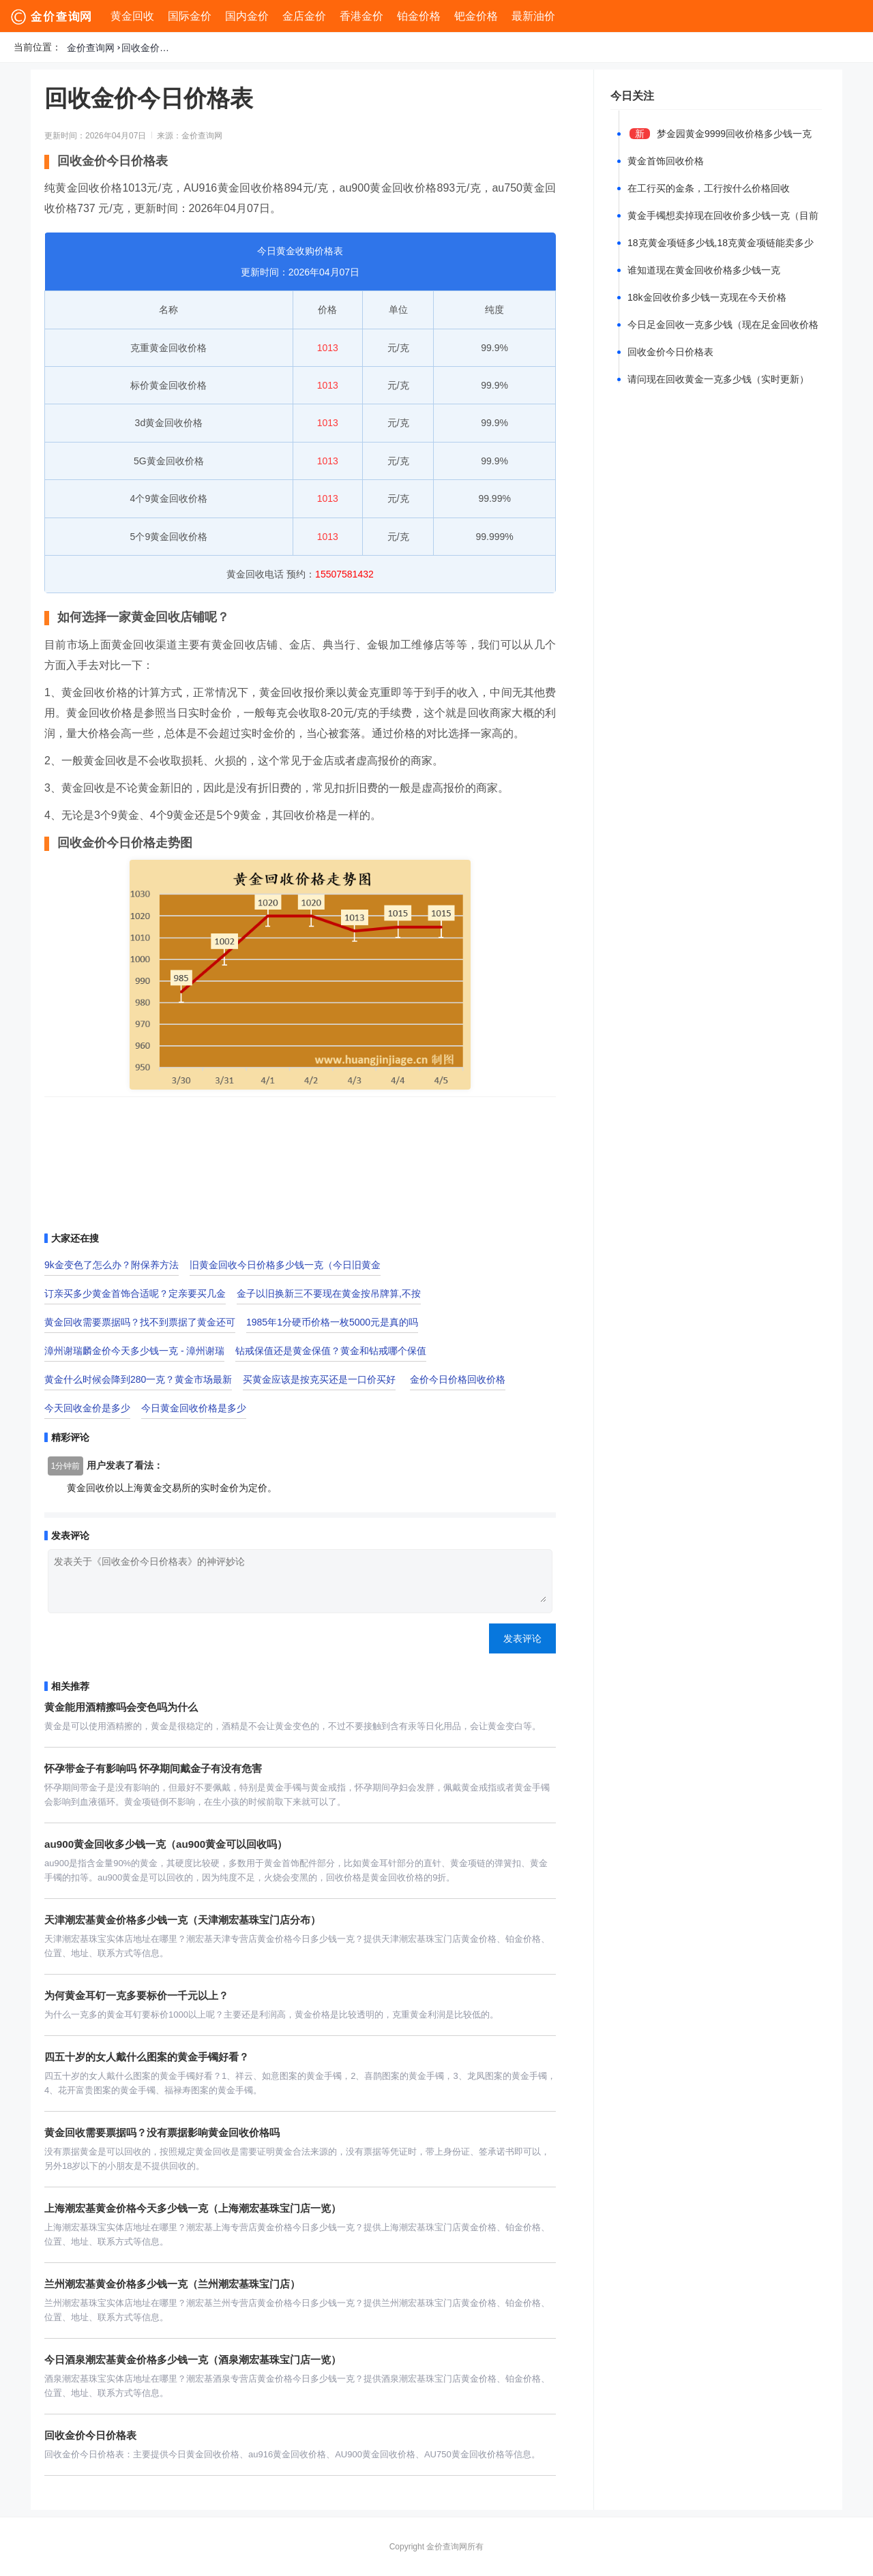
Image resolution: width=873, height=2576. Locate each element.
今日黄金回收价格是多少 (193, 1408)
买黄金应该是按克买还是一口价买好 (319, 1379)
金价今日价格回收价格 (457, 1379)
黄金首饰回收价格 (665, 160)
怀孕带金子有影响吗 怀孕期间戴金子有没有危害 (153, 1768)
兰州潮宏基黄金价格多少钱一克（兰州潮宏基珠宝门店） (172, 2284)
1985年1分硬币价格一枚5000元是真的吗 (332, 1322)
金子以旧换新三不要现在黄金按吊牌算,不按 (329, 1293)
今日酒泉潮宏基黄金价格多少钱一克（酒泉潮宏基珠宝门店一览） (192, 2359)
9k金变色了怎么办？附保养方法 (111, 1264)
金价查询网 (91, 47)
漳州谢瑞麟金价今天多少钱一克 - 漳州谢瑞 (134, 1350)
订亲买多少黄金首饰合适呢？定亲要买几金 (135, 1293)
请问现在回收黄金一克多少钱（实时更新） (718, 379)
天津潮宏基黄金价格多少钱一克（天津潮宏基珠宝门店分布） (182, 1920)
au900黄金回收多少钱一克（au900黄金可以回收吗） (165, 1844)
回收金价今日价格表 (148, 47)
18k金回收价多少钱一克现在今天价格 (706, 297)
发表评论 (522, 1638)
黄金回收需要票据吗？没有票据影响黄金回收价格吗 (162, 2132)
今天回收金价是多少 (87, 1408)
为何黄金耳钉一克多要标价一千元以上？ (136, 1995)
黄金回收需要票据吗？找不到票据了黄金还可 (139, 1322)
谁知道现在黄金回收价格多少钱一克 (703, 270)
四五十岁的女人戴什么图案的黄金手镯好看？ (146, 2057)
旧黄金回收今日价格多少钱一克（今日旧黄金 (285, 1264)
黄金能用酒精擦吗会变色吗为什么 (121, 1707)
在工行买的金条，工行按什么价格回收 (708, 188)
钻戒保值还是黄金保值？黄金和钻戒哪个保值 (330, 1350)
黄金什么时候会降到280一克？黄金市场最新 (138, 1379)
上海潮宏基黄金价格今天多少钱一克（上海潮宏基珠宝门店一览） (192, 2208)
